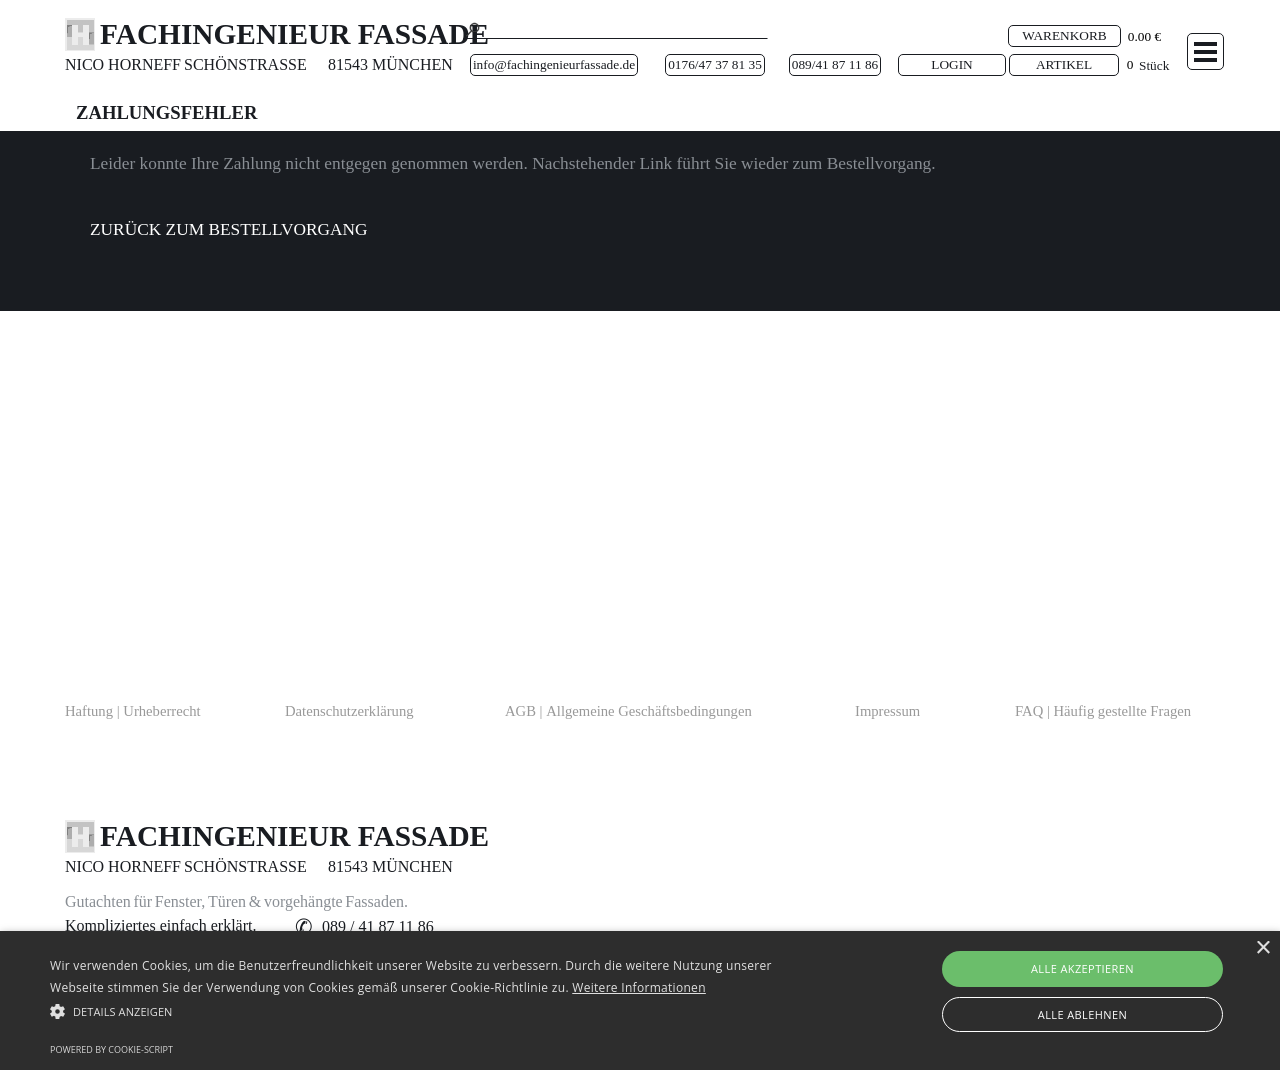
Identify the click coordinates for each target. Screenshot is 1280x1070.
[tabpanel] (135, 65)
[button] (378, 927)
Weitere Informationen (639, 987)
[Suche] (615, 30)
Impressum (887, 711)
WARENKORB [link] (1064, 35)
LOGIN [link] (951, 64)
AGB (628, 711)
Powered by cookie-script (111, 1049)
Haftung (133, 711)
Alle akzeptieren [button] (1082, 968)
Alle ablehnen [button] (1082, 1014)
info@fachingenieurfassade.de (554, 64)
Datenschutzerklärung (349, 711)
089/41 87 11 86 (835, 64)
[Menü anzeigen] (1205, 51)
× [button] (1262, 948)
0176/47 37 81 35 (715, 64)
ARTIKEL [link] (1064, 64)
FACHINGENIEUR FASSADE (294, 34)
